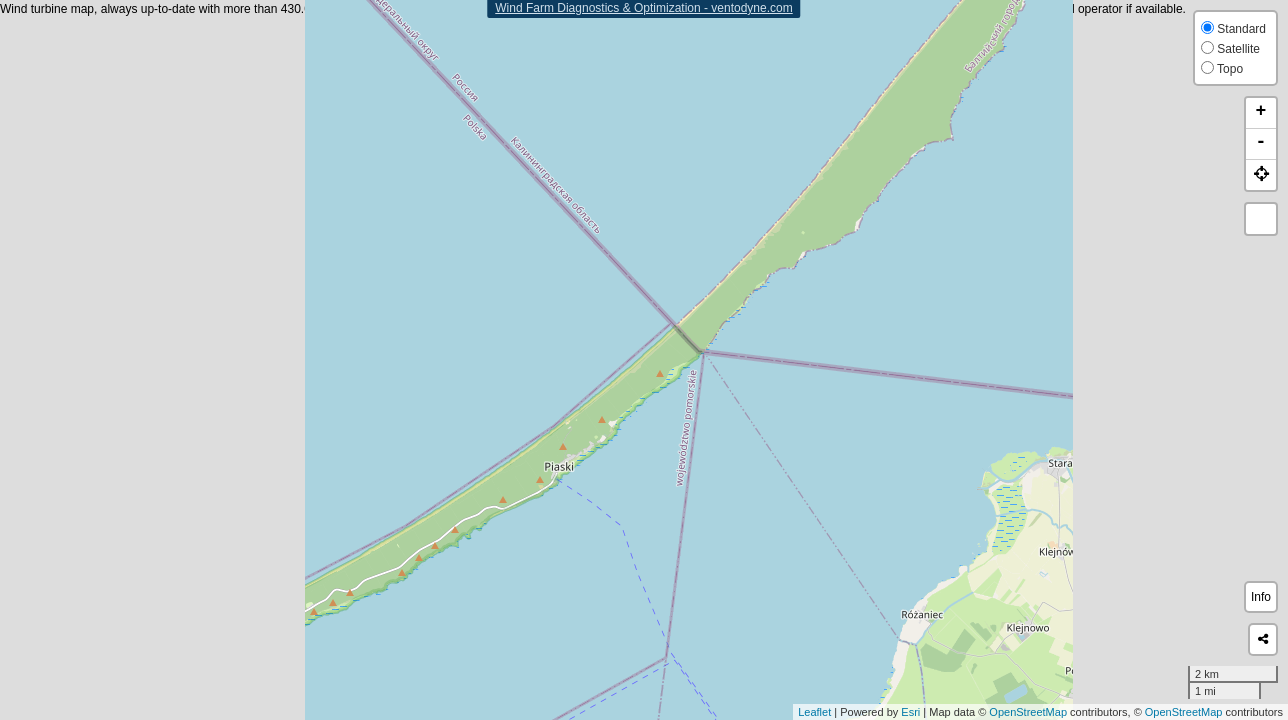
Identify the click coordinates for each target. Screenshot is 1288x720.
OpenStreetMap (1028, 712)
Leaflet (814, 712)
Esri (910, 712)
